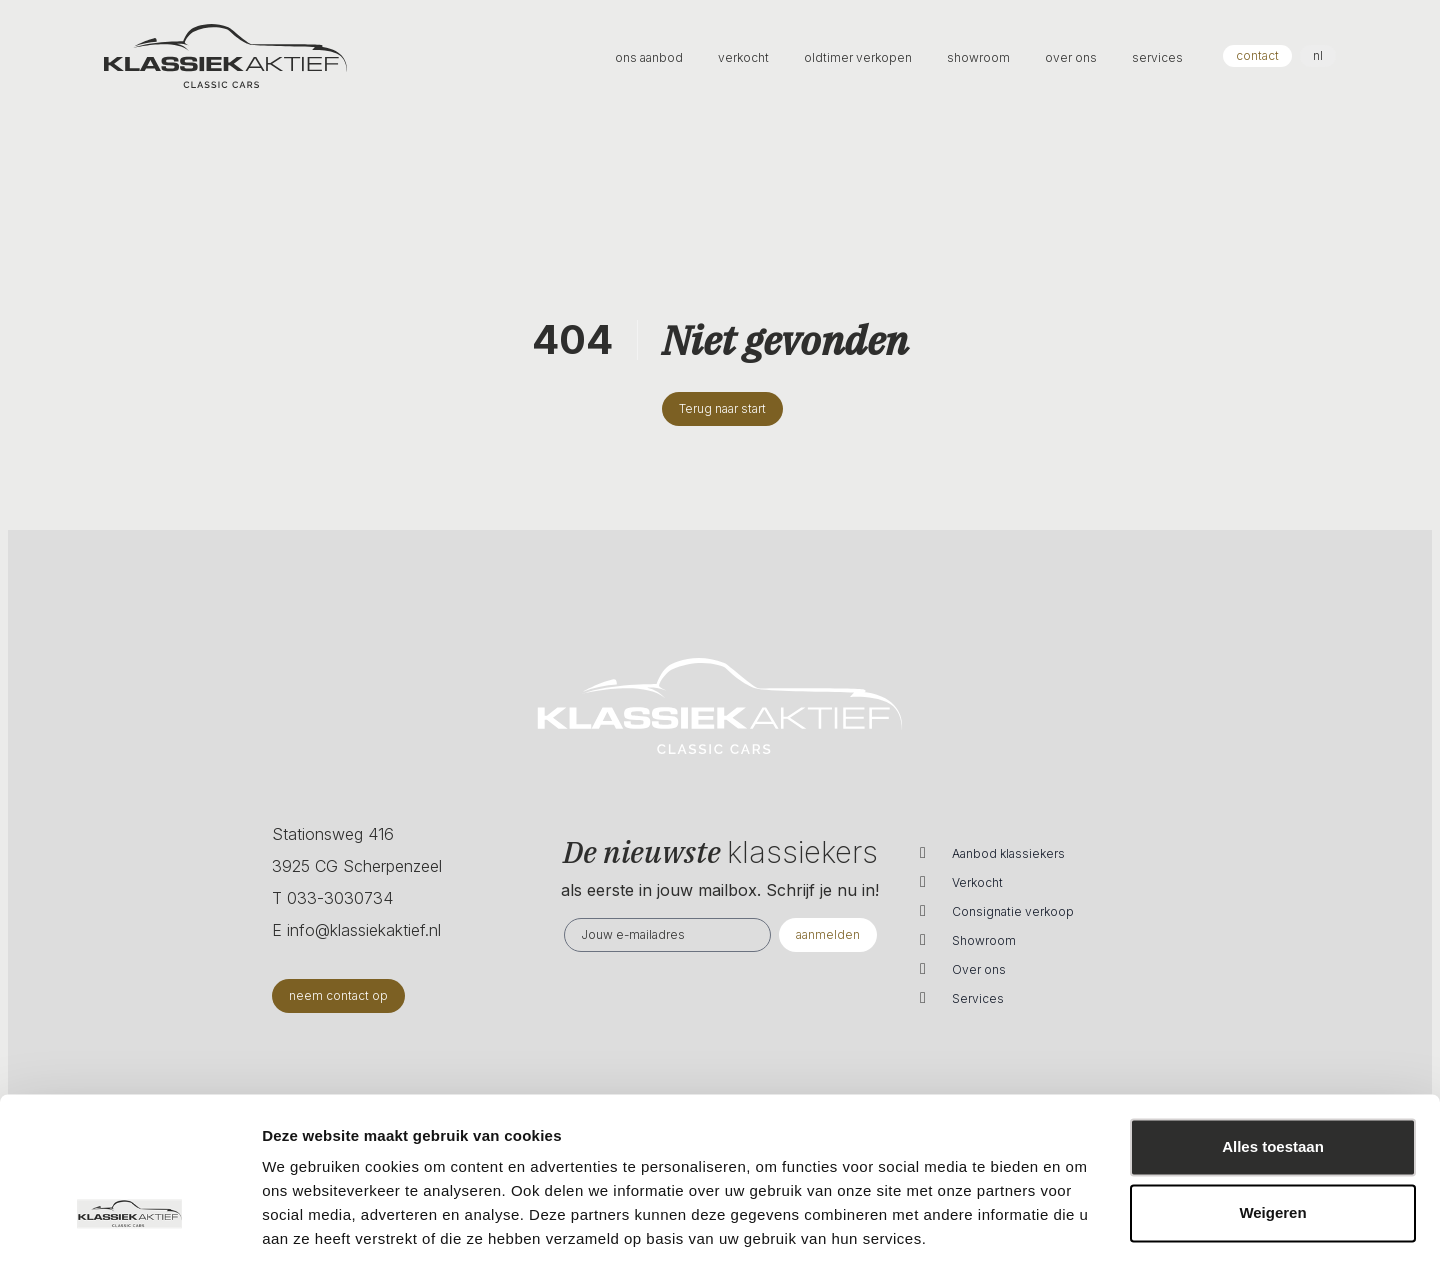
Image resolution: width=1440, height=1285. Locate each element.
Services (978, 998)
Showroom (984, 940)
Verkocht (977, 882)
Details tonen (309, 1245)
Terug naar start (722, 408)
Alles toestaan (1273, 1098)
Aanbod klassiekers (1008, 853)
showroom (980, 57)
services (1157, 57)
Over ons (979, 969)
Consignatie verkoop (1013, 911)
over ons (1072, 57)
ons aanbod (650, 57)
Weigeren (1272, 1163)
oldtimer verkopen (859, 57)
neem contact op (338, 995)
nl (1318, 55)
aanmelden (828, 934)
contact (1257, 55)
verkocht (745, 57)
